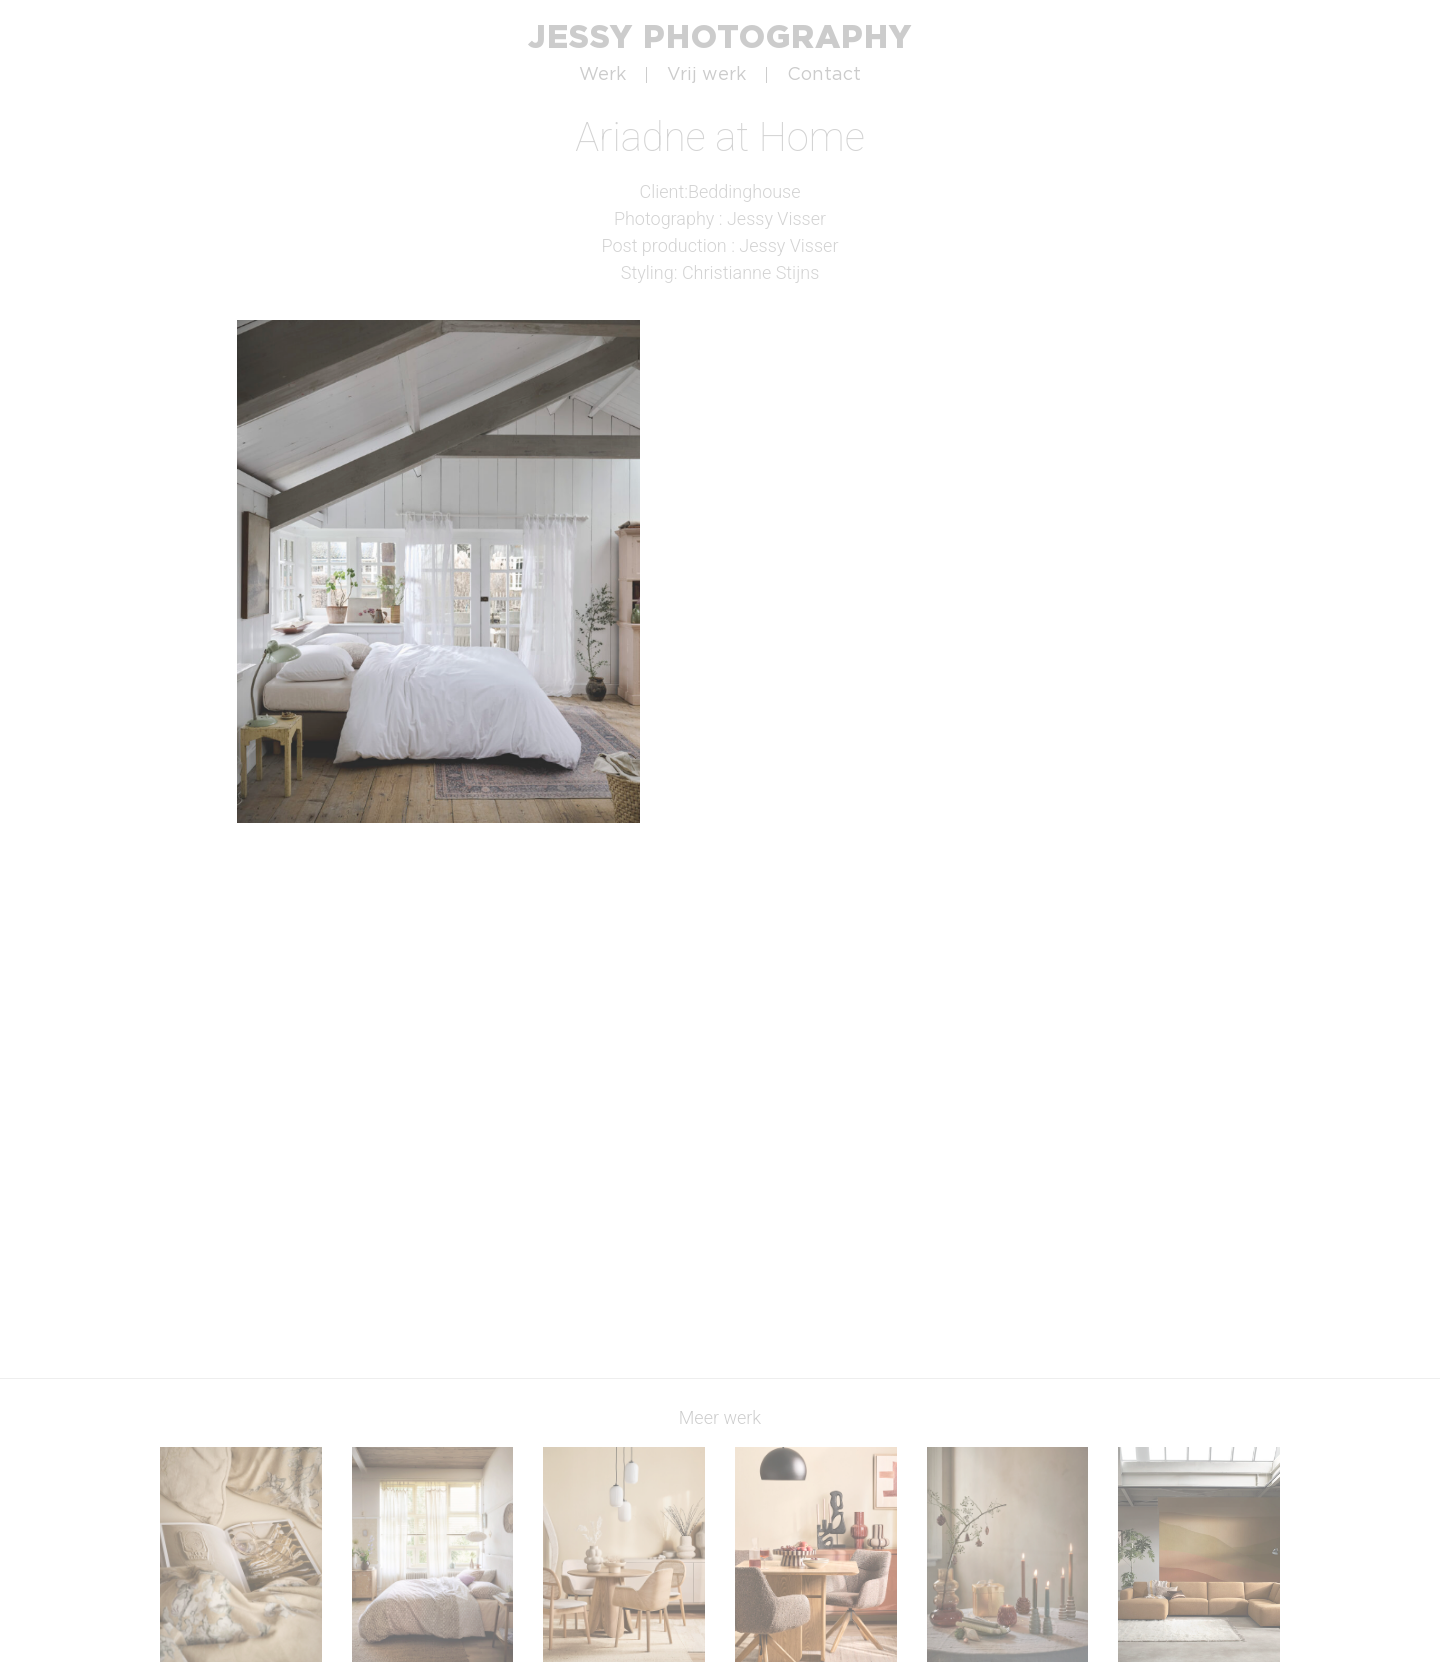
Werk (602, 75)
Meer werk (720, 1417)
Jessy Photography (720, 36)
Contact (824, 75)
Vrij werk (706, 75)
